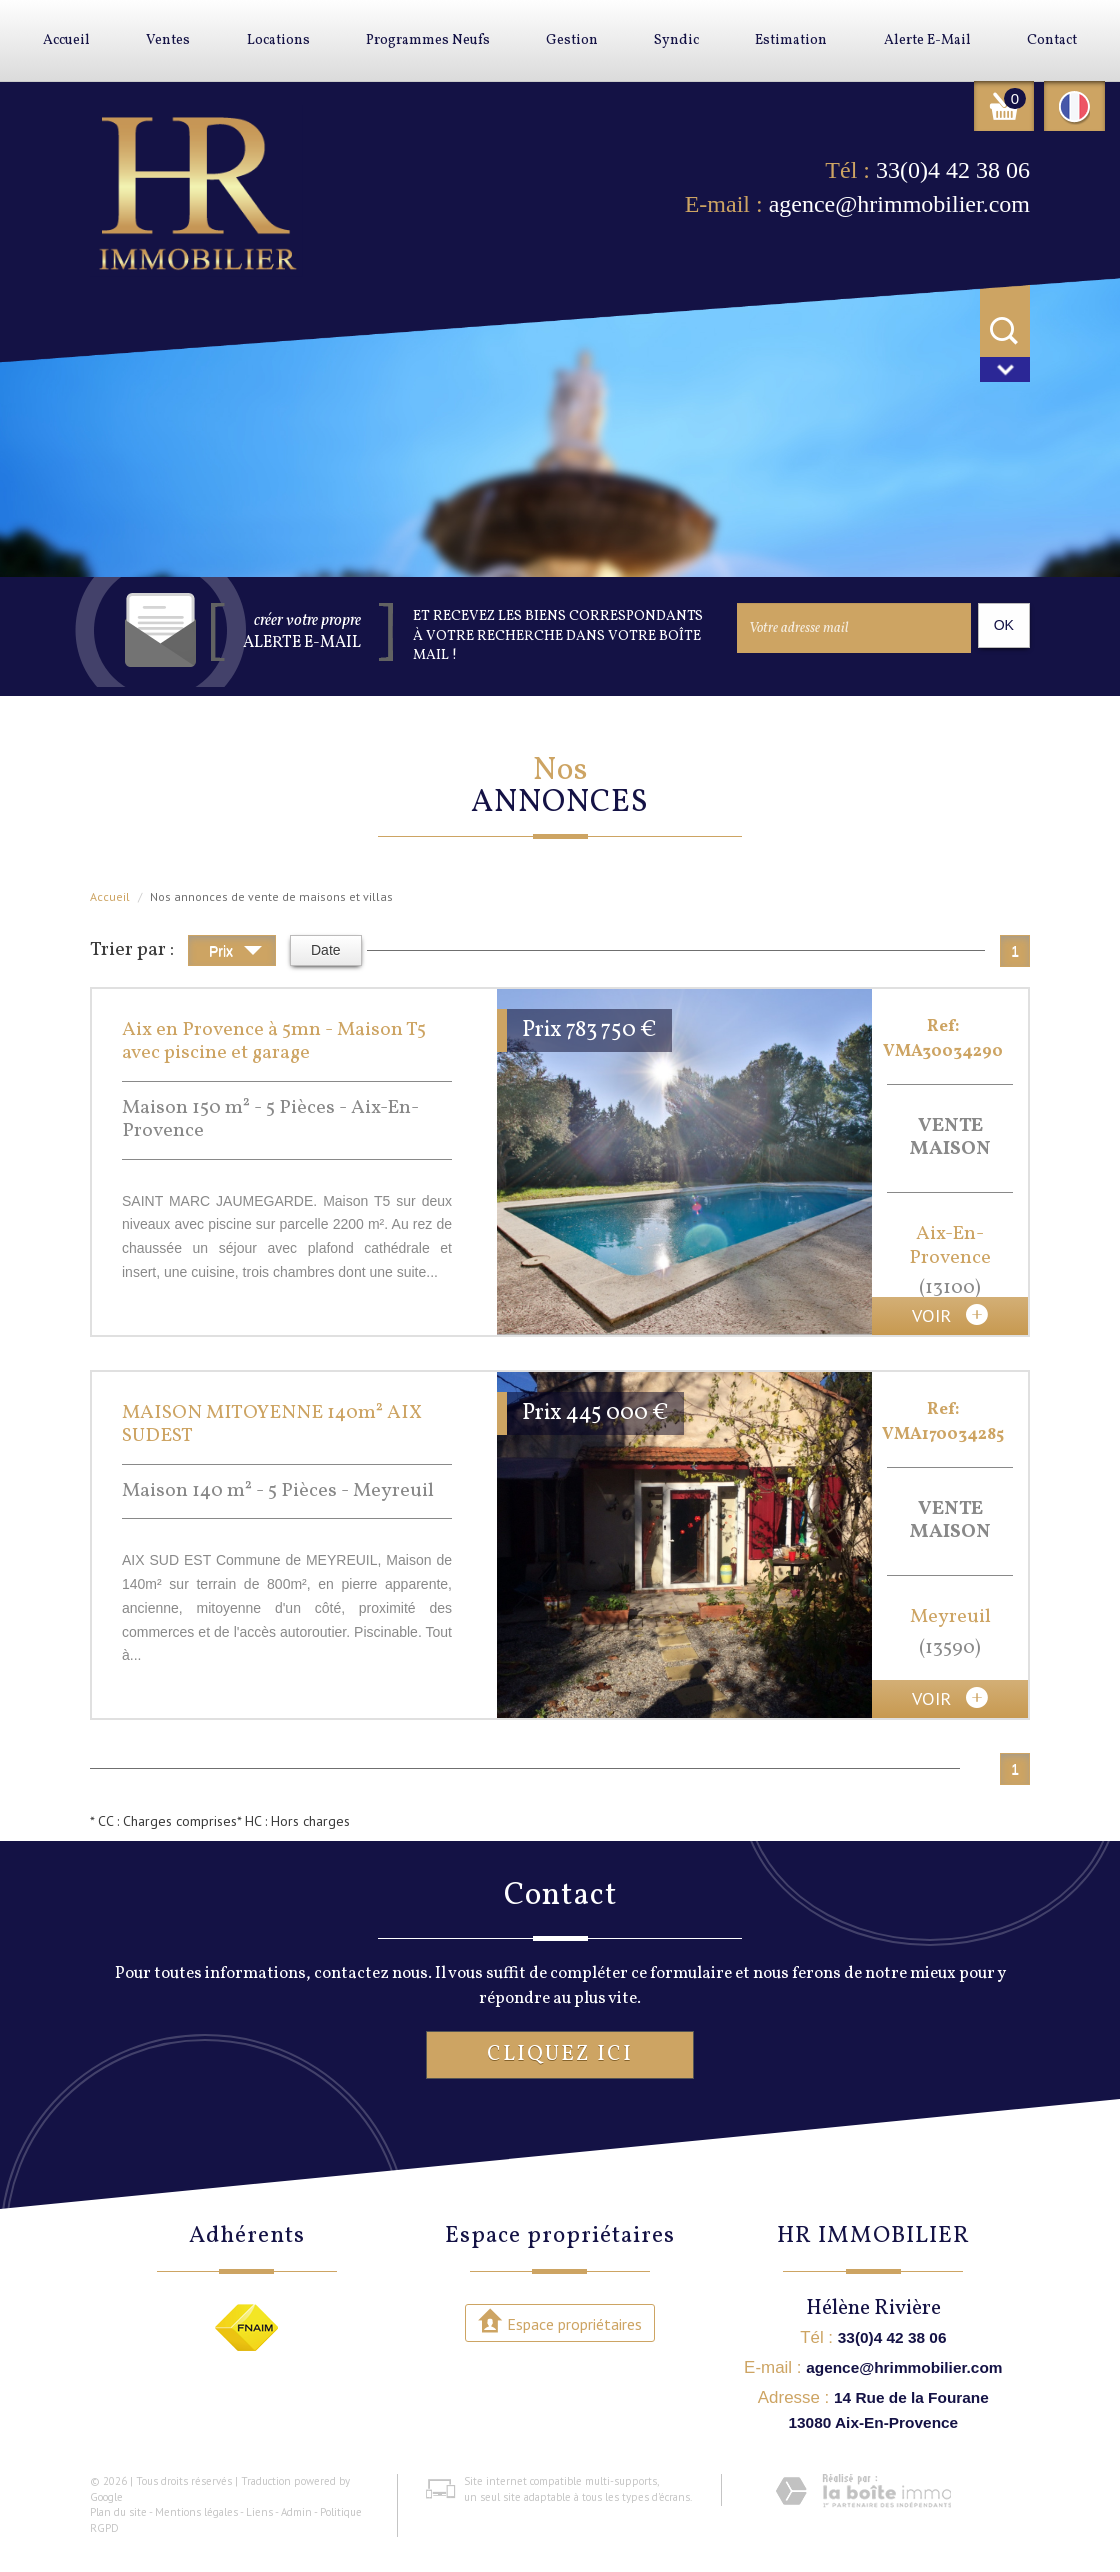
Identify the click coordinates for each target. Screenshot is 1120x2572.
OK (1004, 625)
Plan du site (118, 2512)
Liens (259, 2512)
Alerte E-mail (927, 40)
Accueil (66, 40)
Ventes (168, 40)
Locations (278, 40)
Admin (296, 2512)
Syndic (676, 40)
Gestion (572, 40)
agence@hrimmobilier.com (899, 204)
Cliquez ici (560, 2054)
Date (326, 950)
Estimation (791, 40)
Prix (235, 953)
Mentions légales (196, 2512)
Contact (1052, 40)
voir (950, 1315)
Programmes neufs (428, 40)
